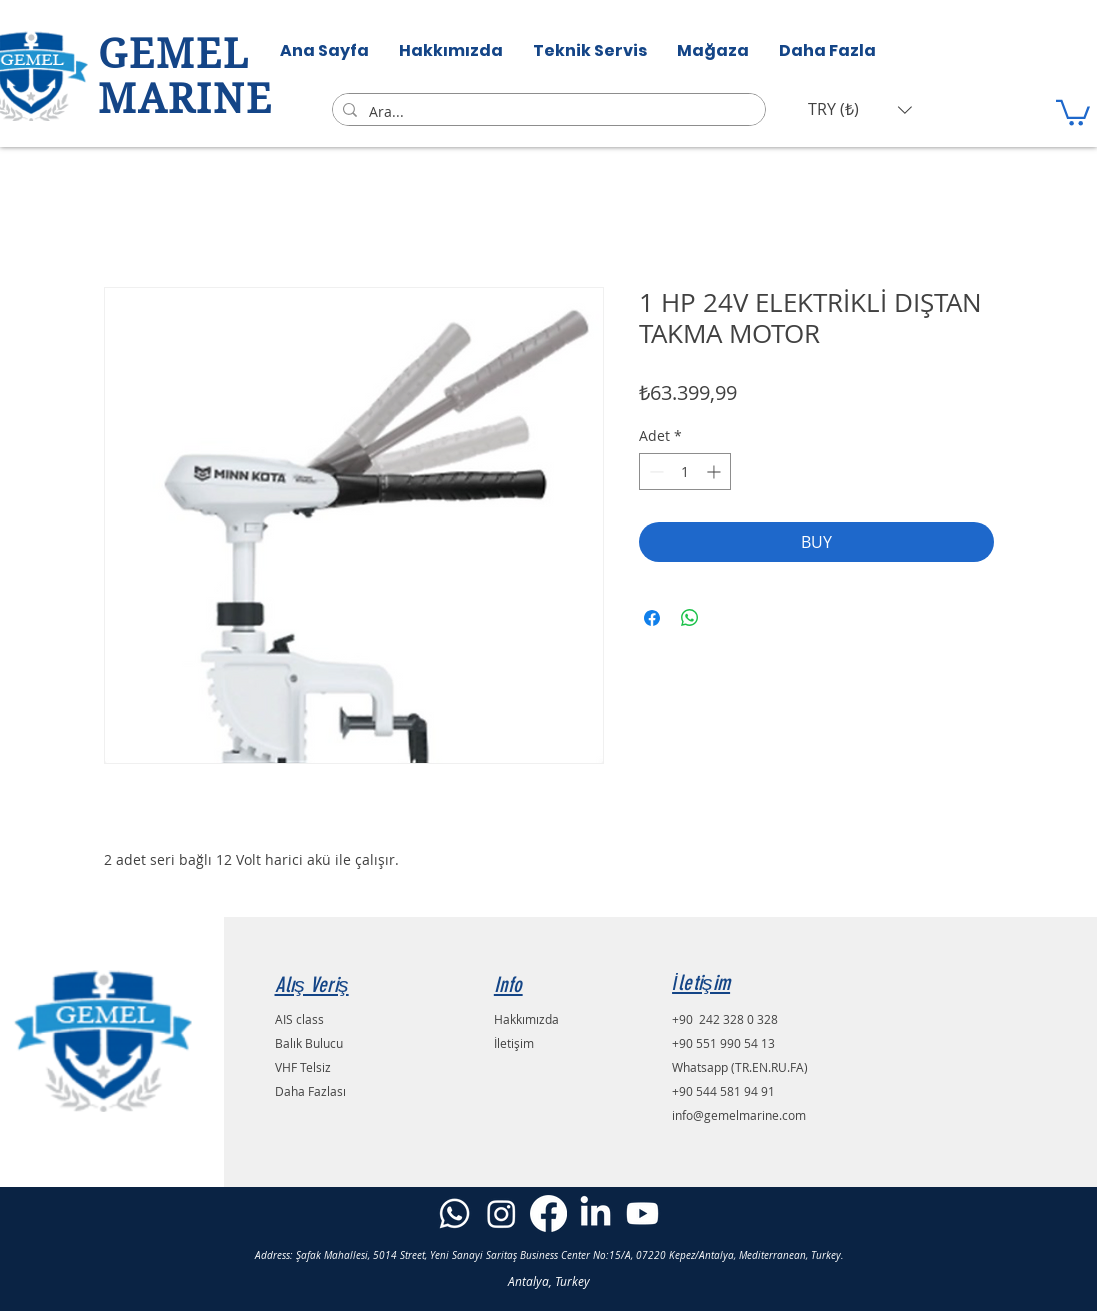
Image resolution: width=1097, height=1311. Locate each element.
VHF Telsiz (303, 1067)
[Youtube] (642, 1213)
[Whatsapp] (454, 1213)
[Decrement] (654, 471)
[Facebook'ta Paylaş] (652, 618)
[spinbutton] (685, 471)
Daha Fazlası (310, 1091)
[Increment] (715, 471)
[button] (860, 109)
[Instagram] (501, 1213)
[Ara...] (546, 112)
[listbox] (860, 109)
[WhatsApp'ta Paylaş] (690, 618)
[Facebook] (548, 1213)
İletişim (514, 1043)
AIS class (299, 1019)
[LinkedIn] (595, 1213)
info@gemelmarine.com (739, 1115)
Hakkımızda (526, 1019)
